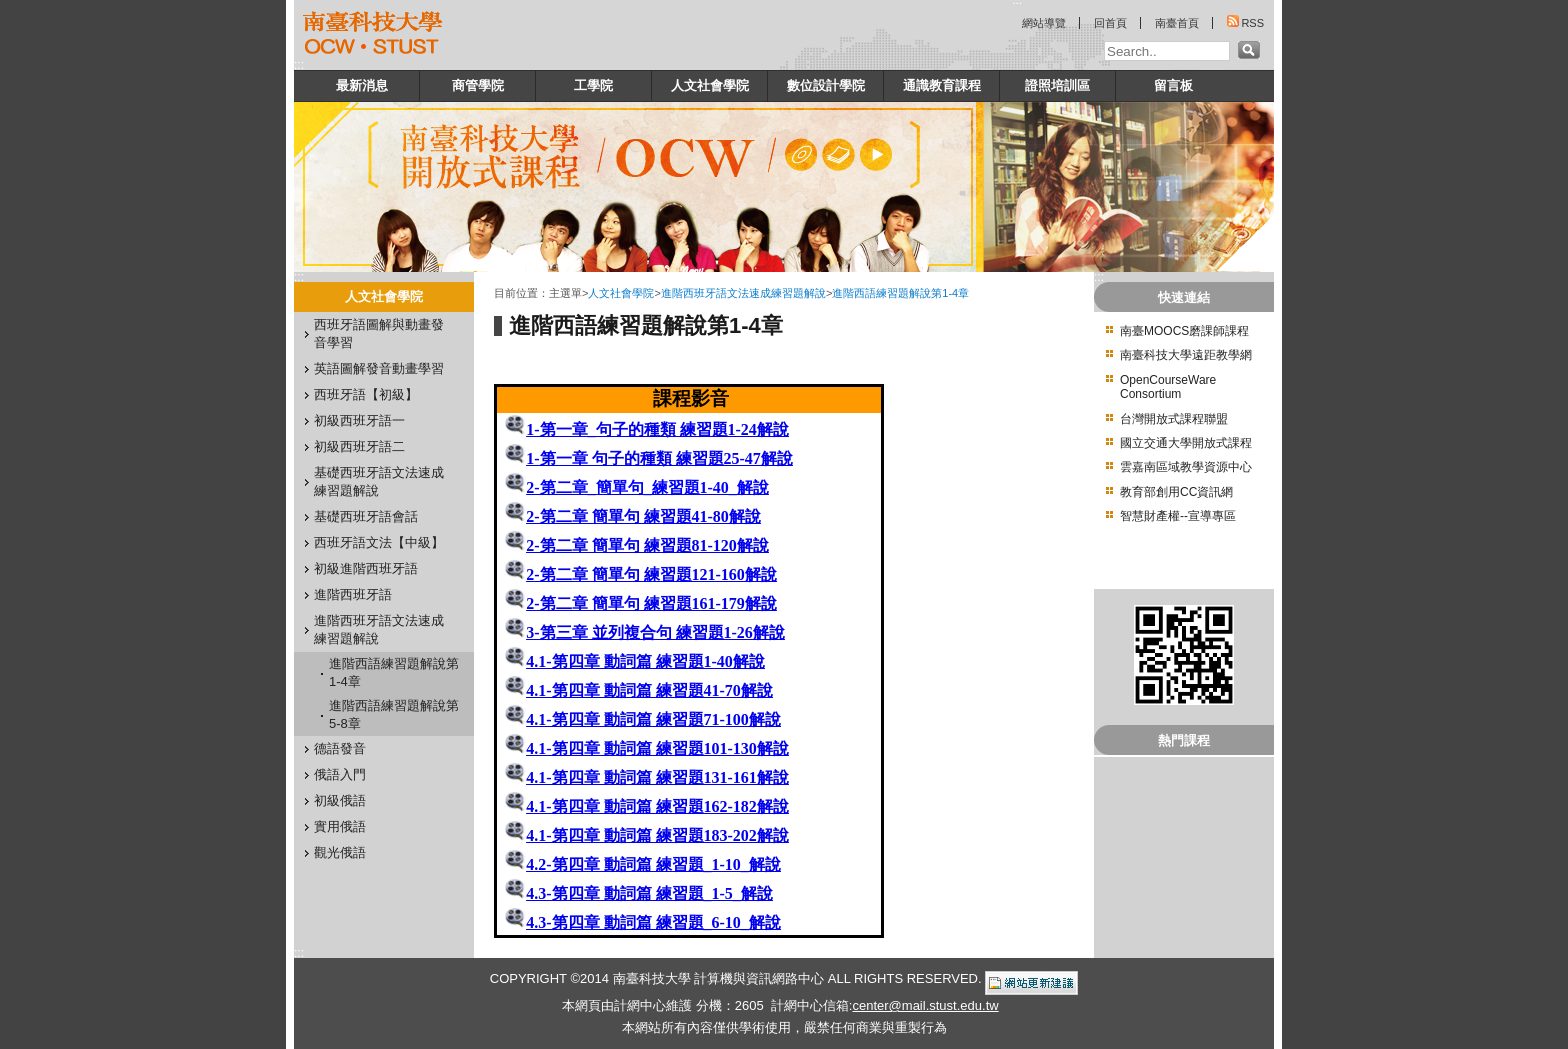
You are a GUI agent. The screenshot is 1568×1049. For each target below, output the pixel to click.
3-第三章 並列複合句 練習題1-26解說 (655, 632)
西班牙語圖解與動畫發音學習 (379, 333)
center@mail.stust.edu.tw (925, 1005)
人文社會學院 (710, 85)
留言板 (1173, 85)
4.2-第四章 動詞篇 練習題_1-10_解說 (653, 864)
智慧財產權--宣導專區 (1178, 516)
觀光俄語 (340, 852)
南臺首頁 (1177, 23)
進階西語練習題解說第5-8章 (394, 714)
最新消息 (362, 85)
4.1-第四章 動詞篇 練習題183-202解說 (657, 835)
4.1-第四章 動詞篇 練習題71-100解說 (653, 719)
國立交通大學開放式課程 (1186, 443)
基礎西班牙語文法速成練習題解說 (379, 481)
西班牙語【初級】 (366, 394)
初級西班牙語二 (359, 446)
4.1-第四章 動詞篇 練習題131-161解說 (657, 777)
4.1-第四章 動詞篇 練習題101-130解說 (657, 748)
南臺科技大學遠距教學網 (1186, 355)
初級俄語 (340, 800)
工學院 (593, 85)
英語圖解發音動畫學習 (379, 368)
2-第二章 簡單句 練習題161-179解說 (651, 603)
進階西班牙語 (353, 594)
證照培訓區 (1057, 85)
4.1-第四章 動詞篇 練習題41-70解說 (649, 690)
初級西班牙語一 (359, 420)
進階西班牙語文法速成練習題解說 (379, 629)
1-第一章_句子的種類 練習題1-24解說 (657, 429)
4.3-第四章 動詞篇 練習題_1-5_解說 (649, 893)
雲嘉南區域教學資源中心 (1186, 467)
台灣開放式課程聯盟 (1174, 419)
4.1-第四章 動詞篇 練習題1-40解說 (645, 661)
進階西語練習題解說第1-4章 (394, 672)
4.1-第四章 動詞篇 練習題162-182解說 (657, 806)
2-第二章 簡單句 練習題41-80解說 (643, 516)
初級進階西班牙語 (366, 568)
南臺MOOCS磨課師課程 (1184, 331)
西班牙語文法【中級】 (379, 542)
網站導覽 (1044, 23)
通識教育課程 (942, 85)
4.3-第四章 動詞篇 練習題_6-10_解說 (653, 922)
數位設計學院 (826, 85)
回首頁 (1110, 23)
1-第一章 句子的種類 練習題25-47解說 (659, 458)
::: (299, 65)
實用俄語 (340, 826)
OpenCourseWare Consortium (1168, 387)
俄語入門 (340, 774)
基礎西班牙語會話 (366, 516)
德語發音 (340, 748)
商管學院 (478, 85)
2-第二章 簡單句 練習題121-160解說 (651, 574)
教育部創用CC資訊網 (1176, 492)
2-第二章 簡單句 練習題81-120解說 (647, 545)
